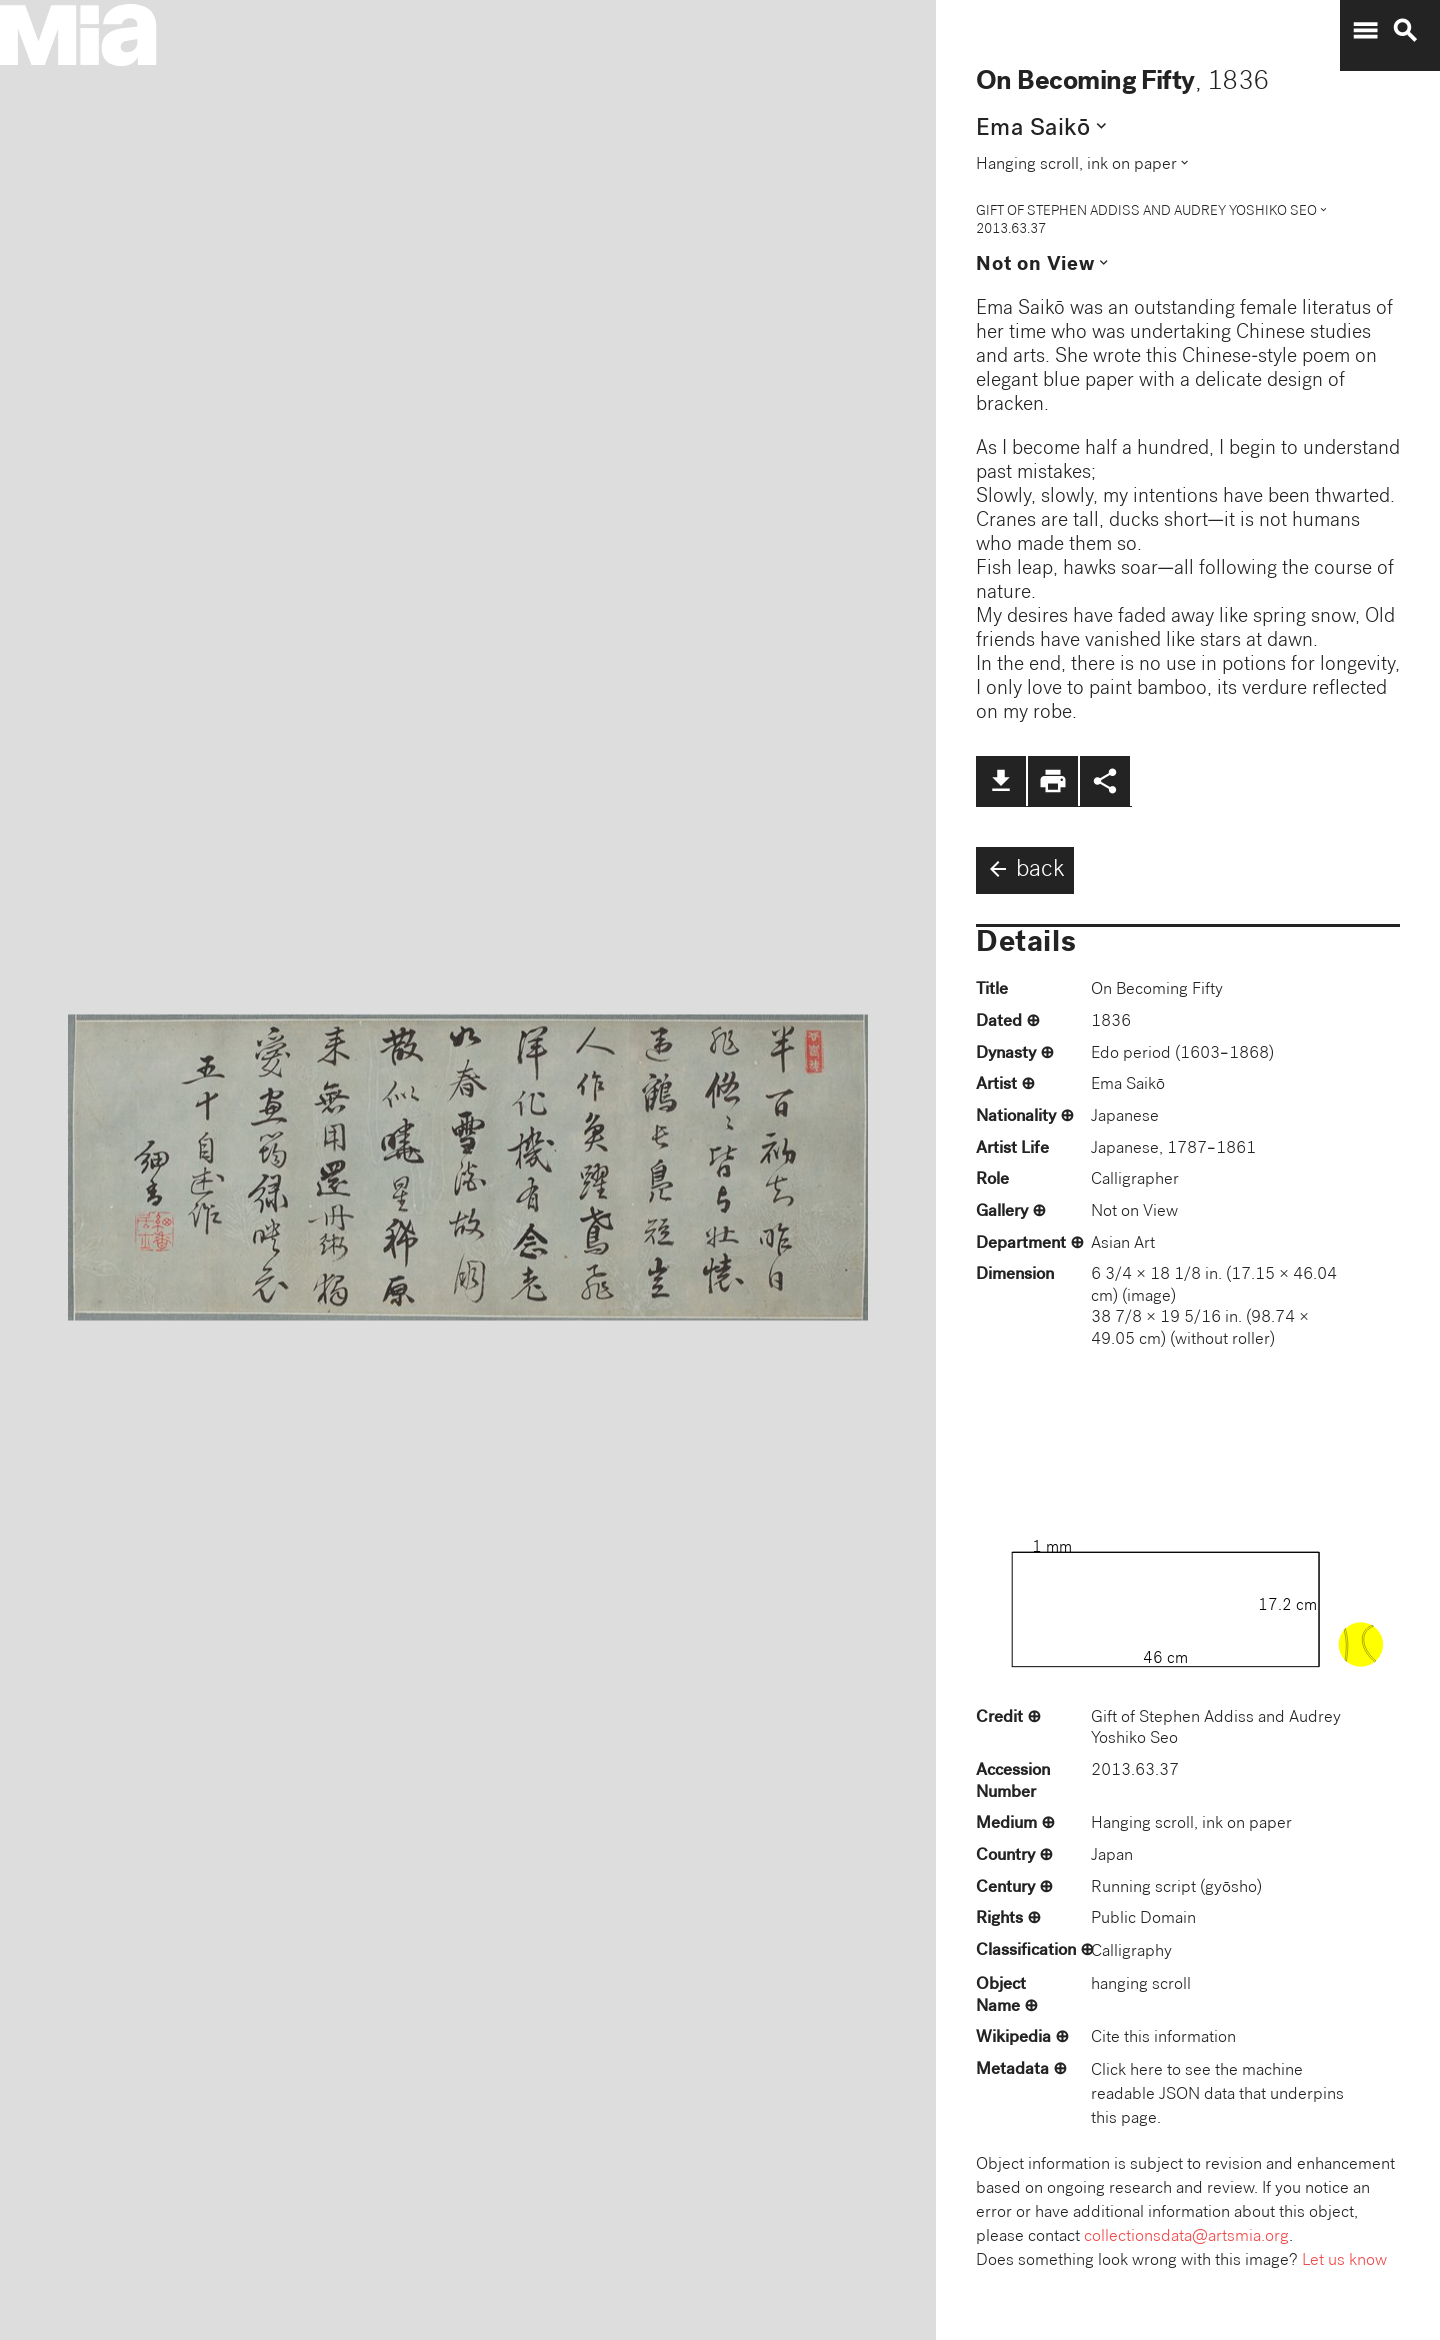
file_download (1001, 781)
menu (1365, 31)
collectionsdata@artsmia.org (1186, 2237)
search (1405, 31)
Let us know (1344, 2261)
